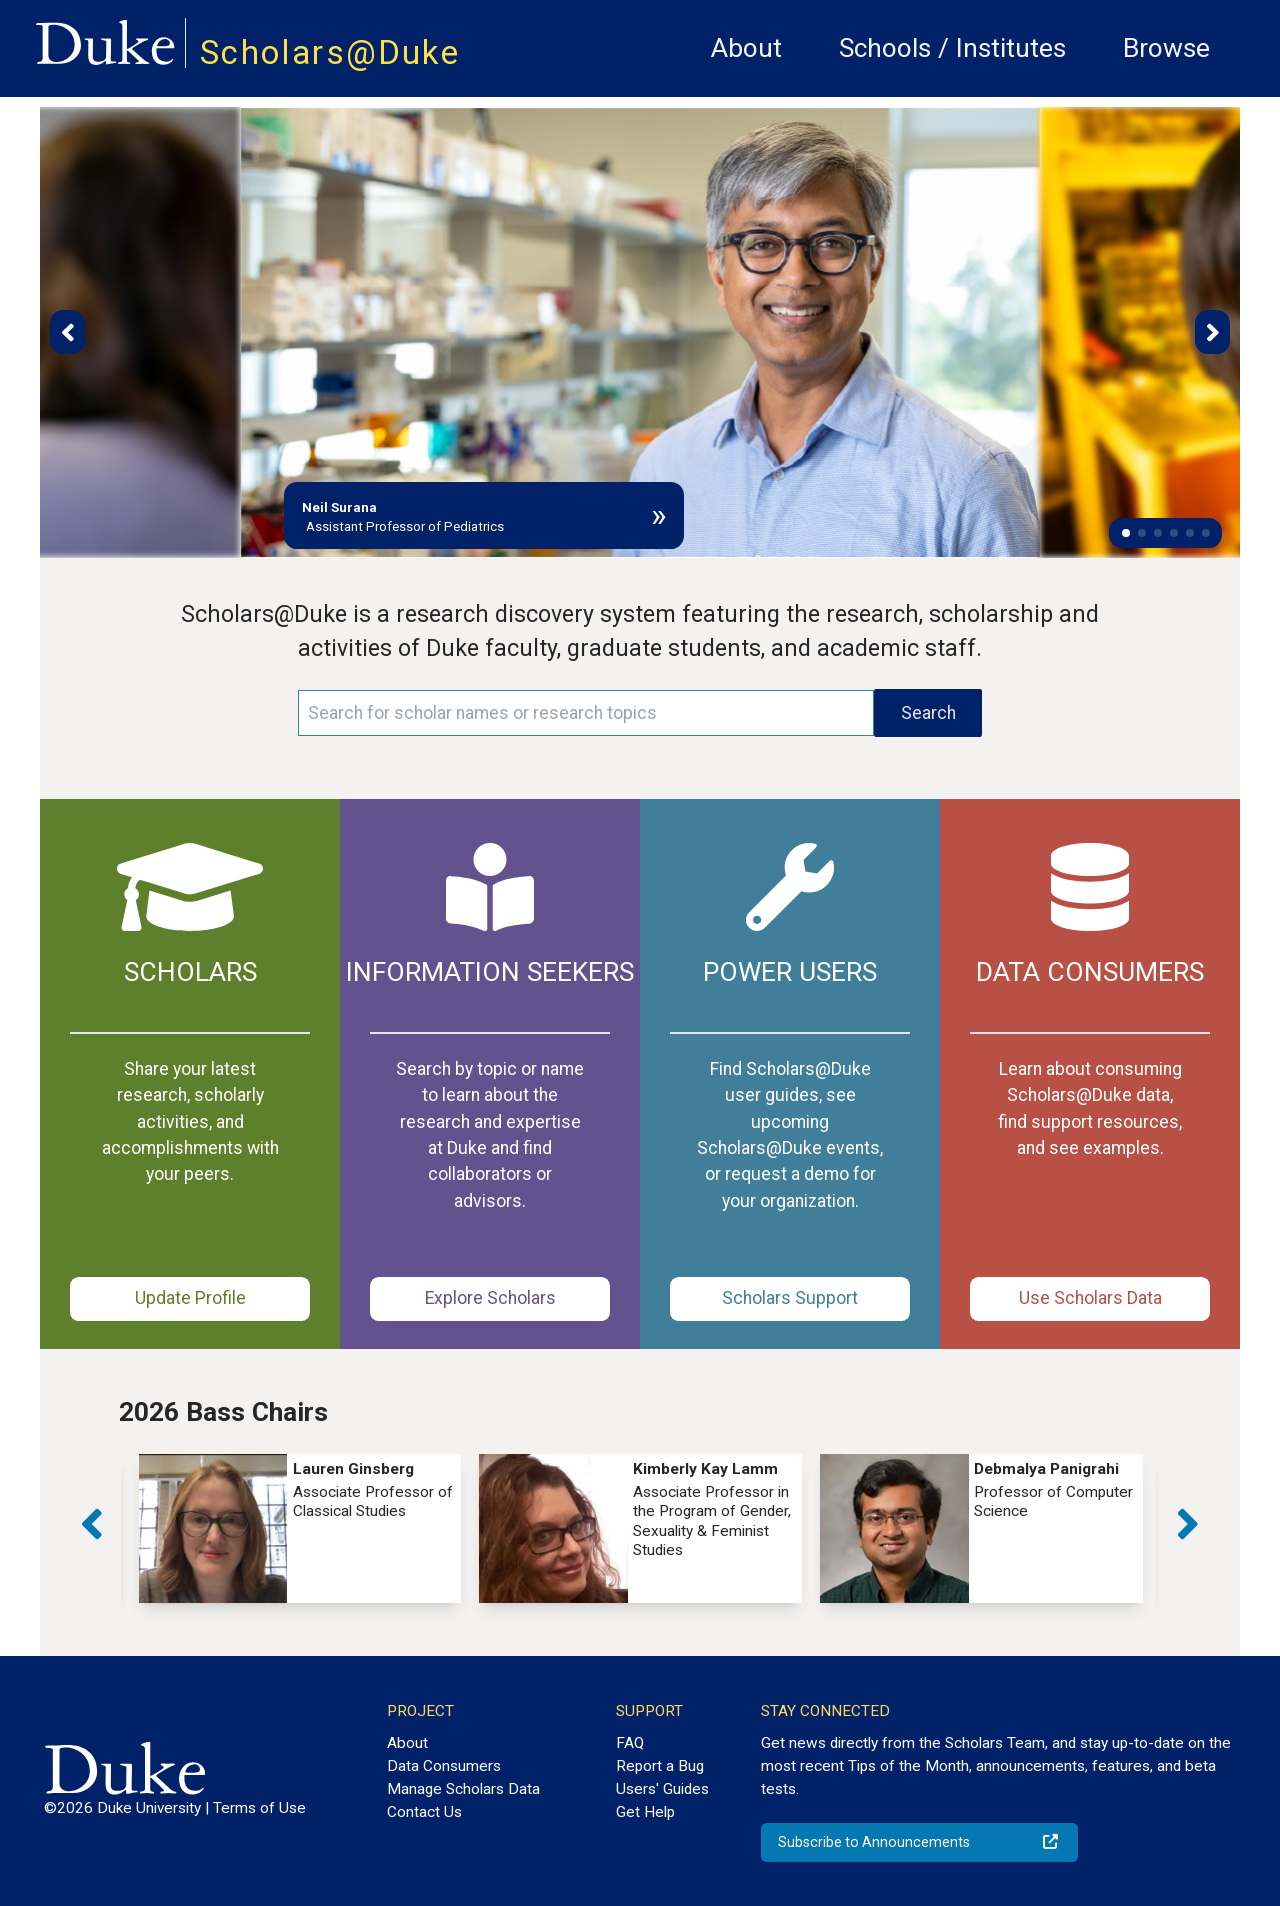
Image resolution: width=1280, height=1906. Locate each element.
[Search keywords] (586, 713)
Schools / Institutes (952, 48)
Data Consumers (444, 1766)
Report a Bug (660, 1766)
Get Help (645, 1812)
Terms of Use (259, 1808)
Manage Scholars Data (463, 1789)
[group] (300, 1528)
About (746, 48)
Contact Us (424, 1812)
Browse (1166, 48)
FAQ (630, 1743)
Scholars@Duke (330, 52)
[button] (1126, 533)
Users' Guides (662, 1789)
